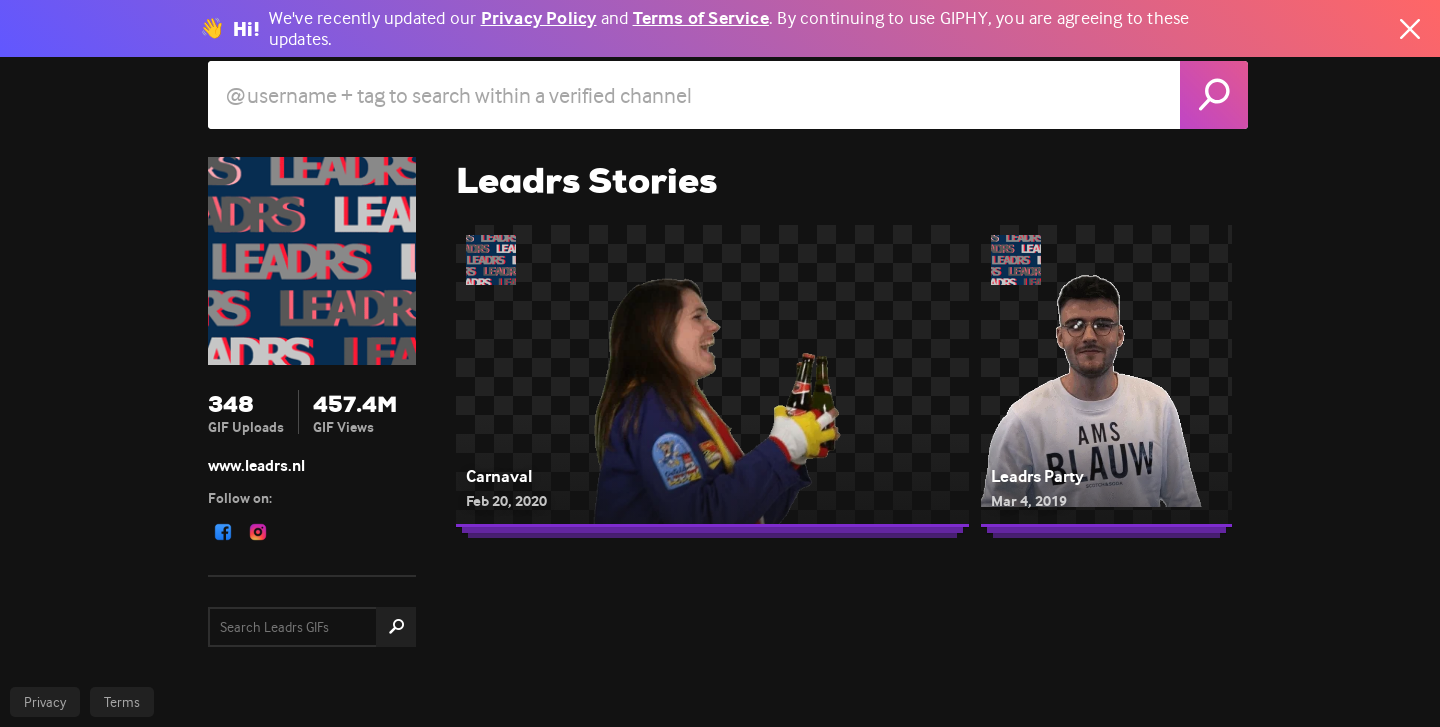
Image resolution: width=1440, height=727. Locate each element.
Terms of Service (701, 18)
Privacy (45, 702)
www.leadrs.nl (256, 465)
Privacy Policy (539, 18)
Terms (122, 702)
